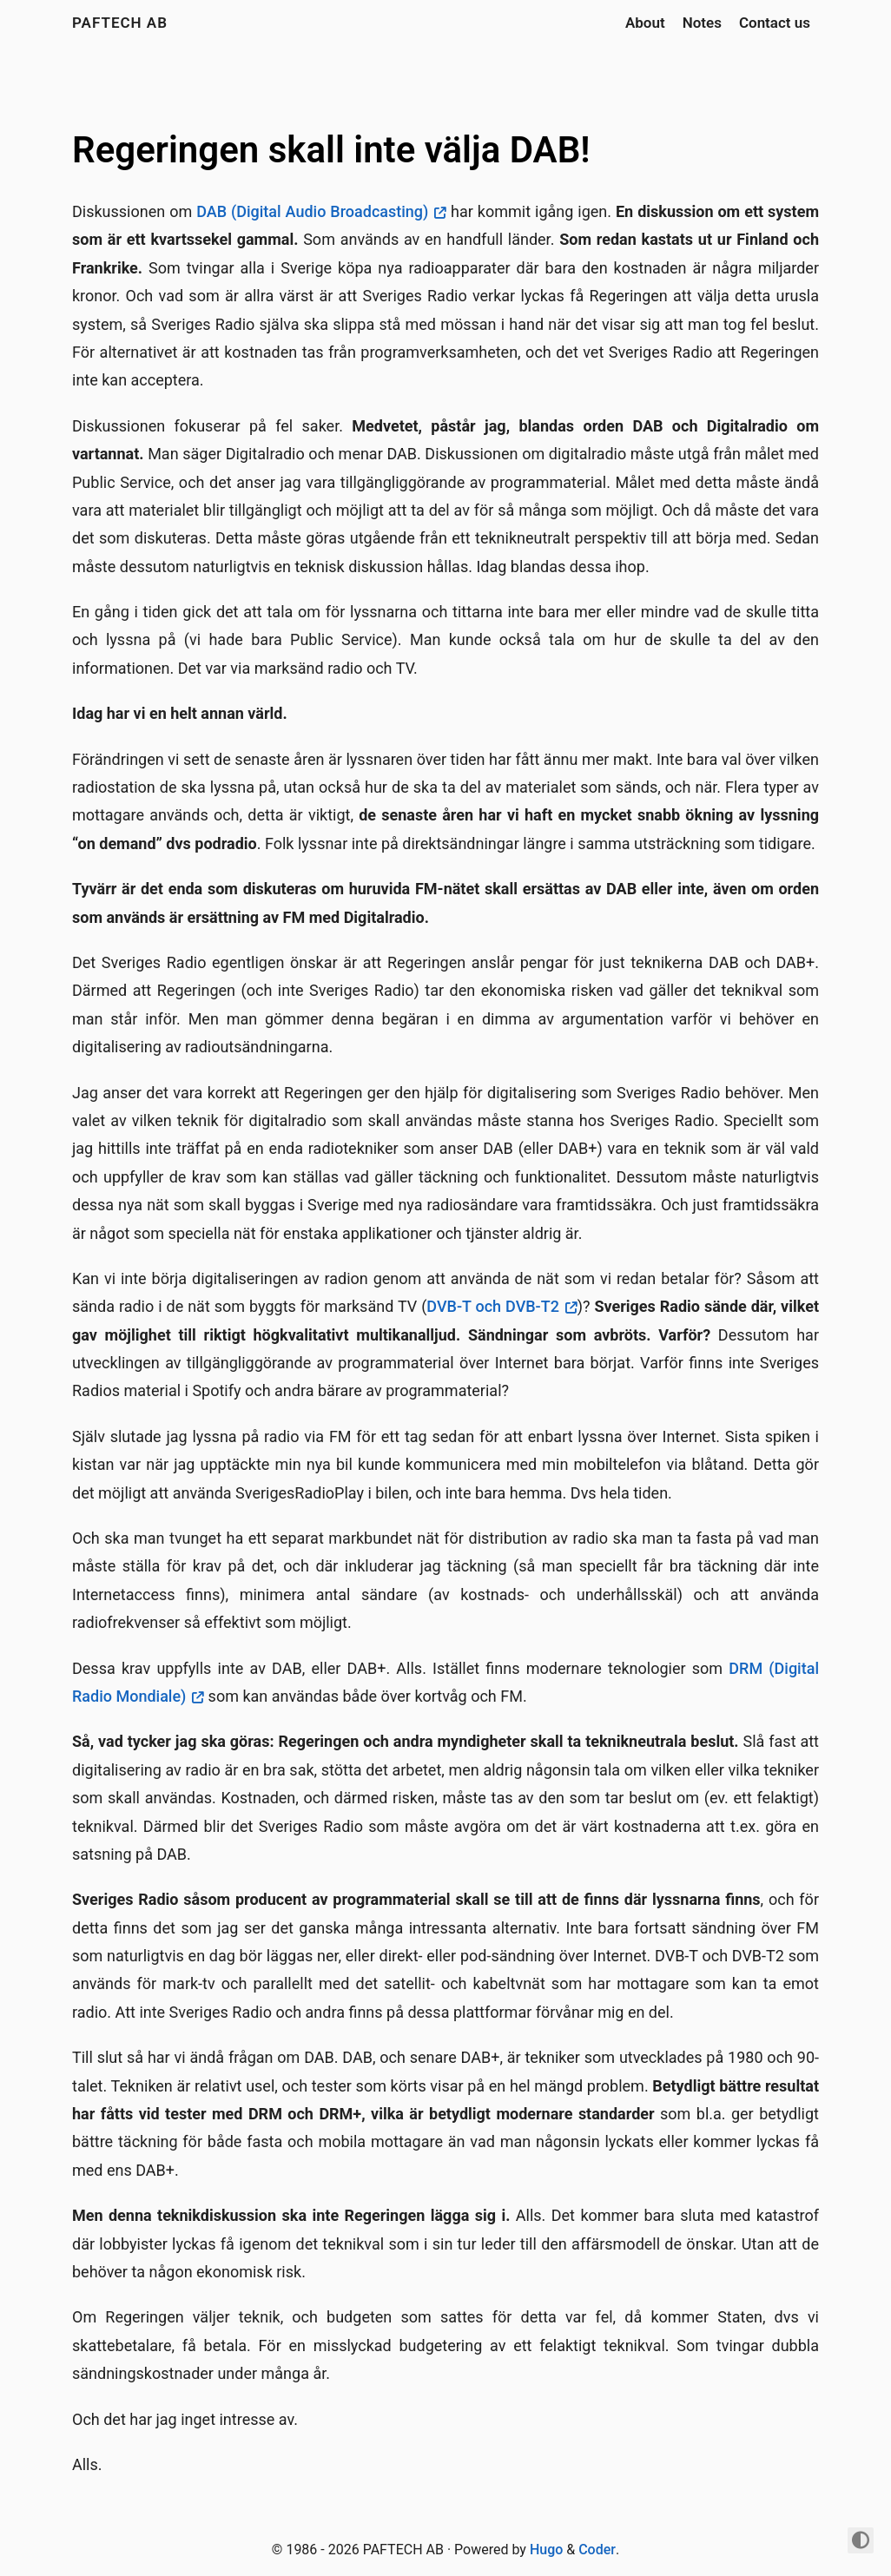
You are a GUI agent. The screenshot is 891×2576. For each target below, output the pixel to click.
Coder (597, 2549)
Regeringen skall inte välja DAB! (331, 149)
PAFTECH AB (120, 22)
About (645, 22)
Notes (702, 22)
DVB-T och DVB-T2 (492, 1306)
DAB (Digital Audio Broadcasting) (312, 211)
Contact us (774, 22)
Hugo (546, 2549)
